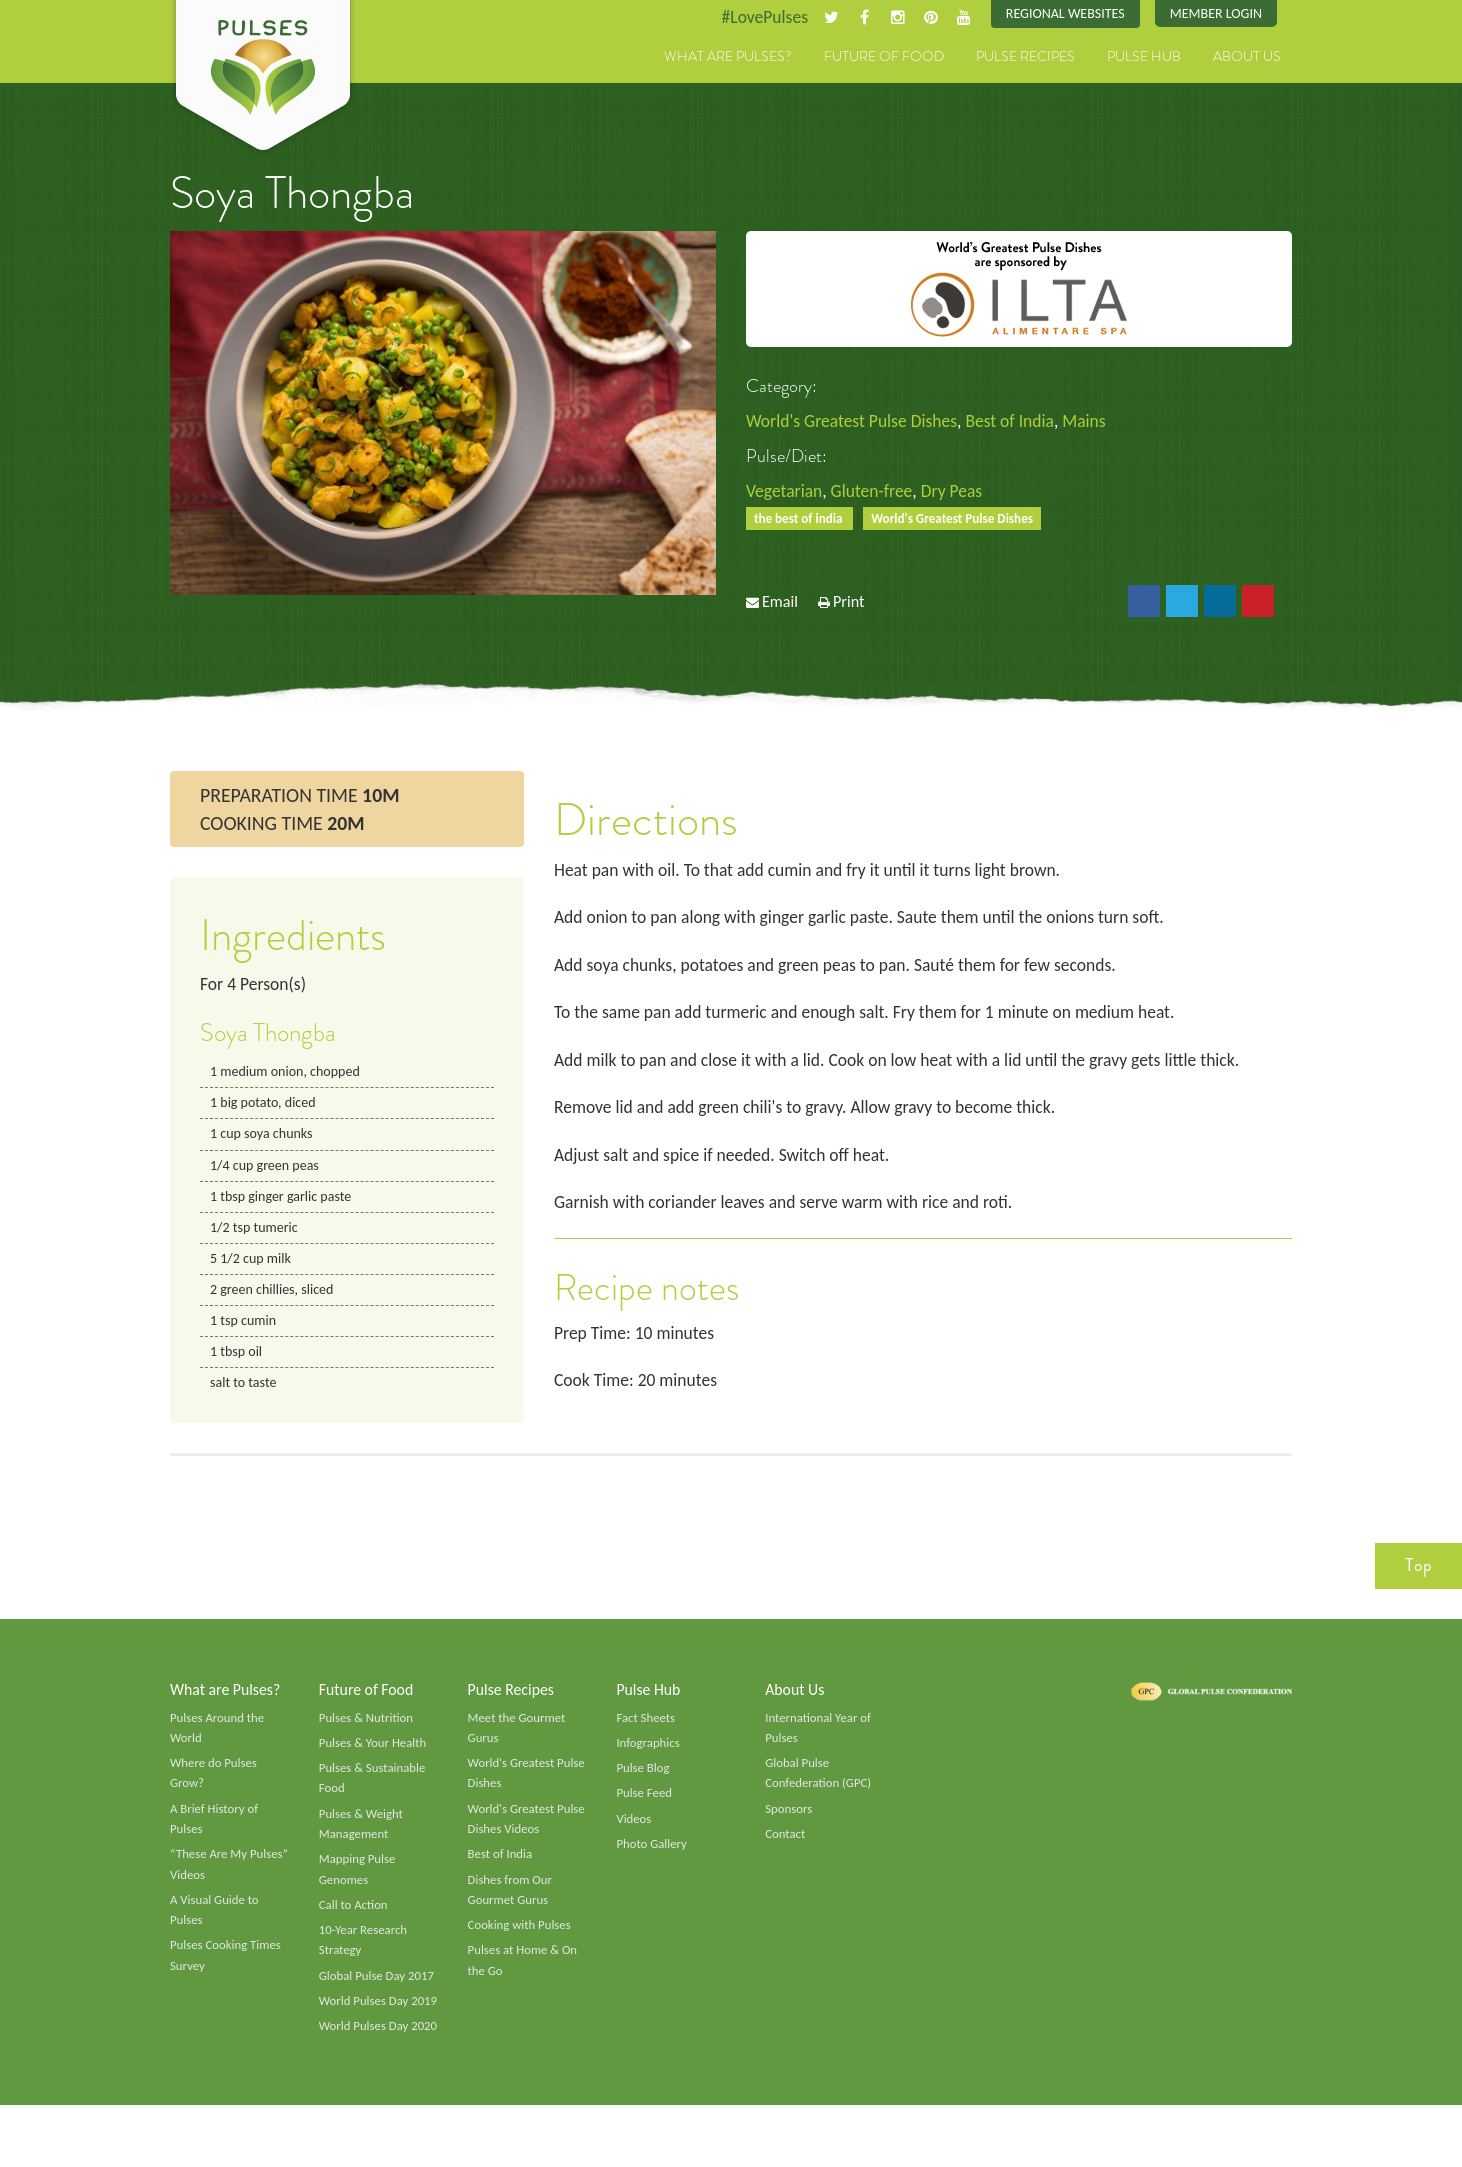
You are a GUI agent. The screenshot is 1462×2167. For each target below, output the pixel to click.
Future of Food (884, 57)
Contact (785, 1849)
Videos (634, 1833)
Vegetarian (785, 492)
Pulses (263, 78)
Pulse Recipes (1025, 57)
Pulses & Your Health (374, 1756)
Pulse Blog (643, 1781)
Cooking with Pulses (521, 1942)
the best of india (801, 519)
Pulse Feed (644, 1807)
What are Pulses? (728, 57)
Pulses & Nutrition (367, 1730)
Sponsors (789, 1823)
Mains (1093, 422)
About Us (1247, 57)
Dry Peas (957, 492)
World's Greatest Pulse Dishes (854, 422)
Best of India (1016, 422)
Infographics (648, 1756)
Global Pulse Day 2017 (378, 1994)
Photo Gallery (652, 1859)
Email (780, 604)
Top (1418, 1577)
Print (849, 604)
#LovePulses (757, 17)
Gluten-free (875, 492)
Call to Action (354, 1921)
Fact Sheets (646, 1730)
